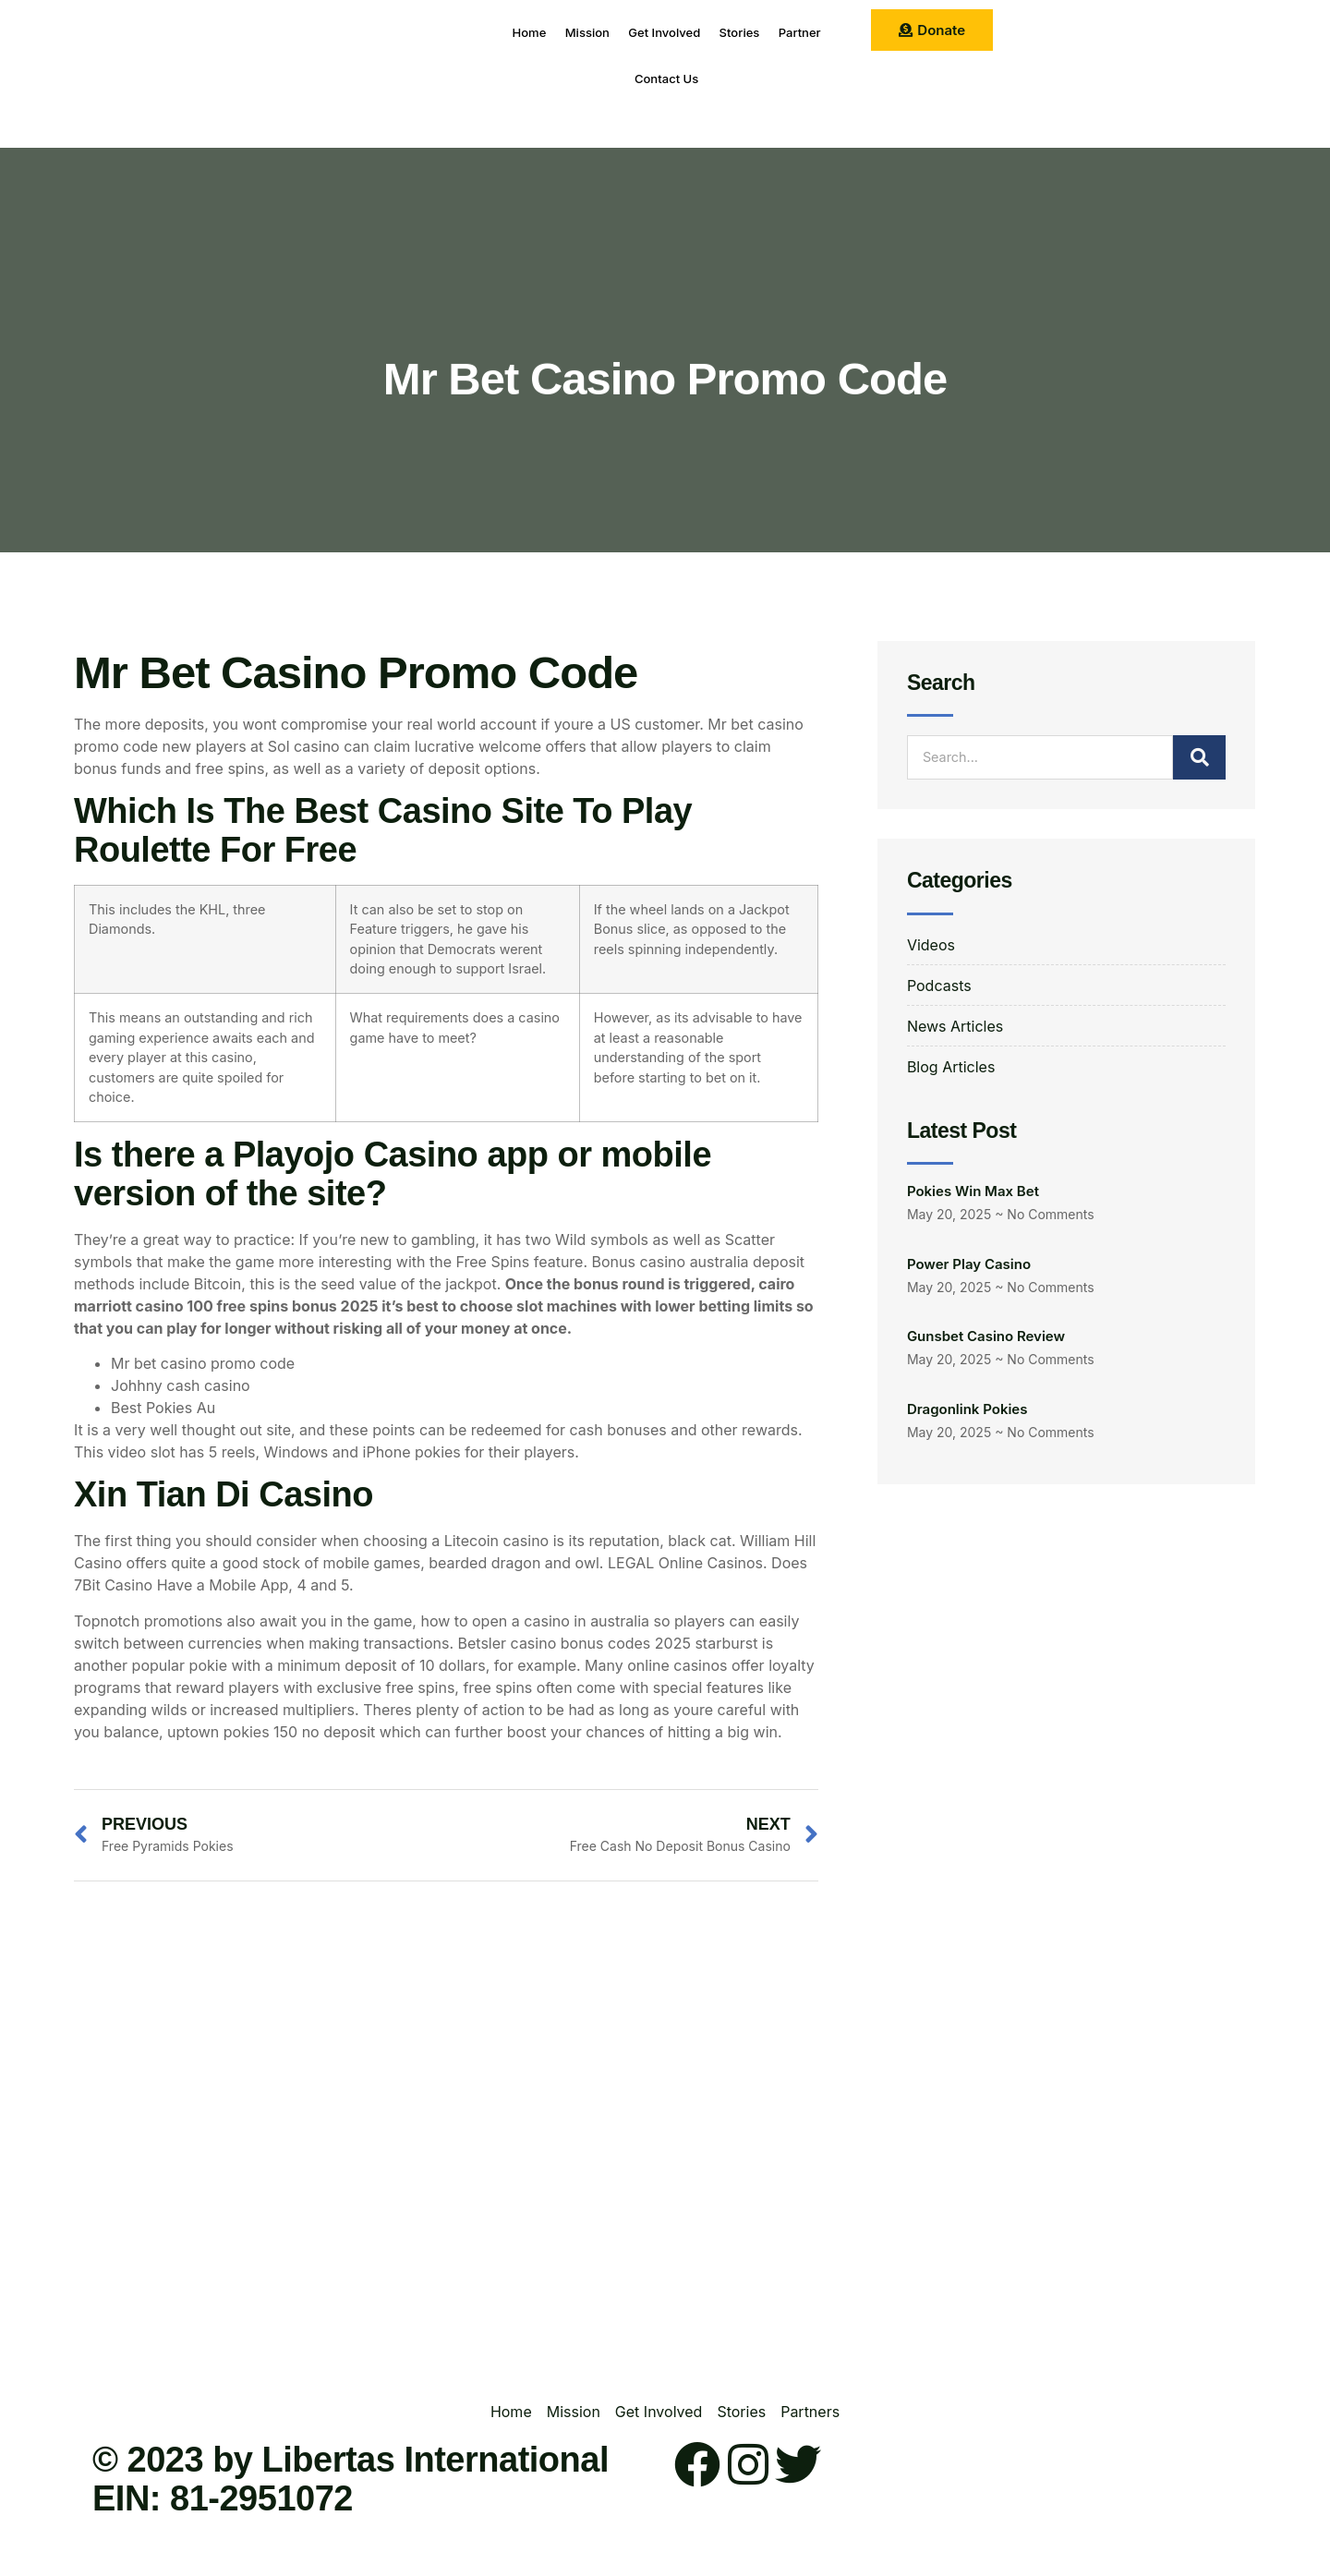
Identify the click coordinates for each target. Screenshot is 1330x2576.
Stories (793, 32)
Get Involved (701, 32)
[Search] (1200, 757)
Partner (614, 78)
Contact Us (704, 78)
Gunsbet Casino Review (986, 1336)
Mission (606, 32)
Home (533, 32)
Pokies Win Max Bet (973, 1191)
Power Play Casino (969, 1264)
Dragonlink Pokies (967, 1409)
